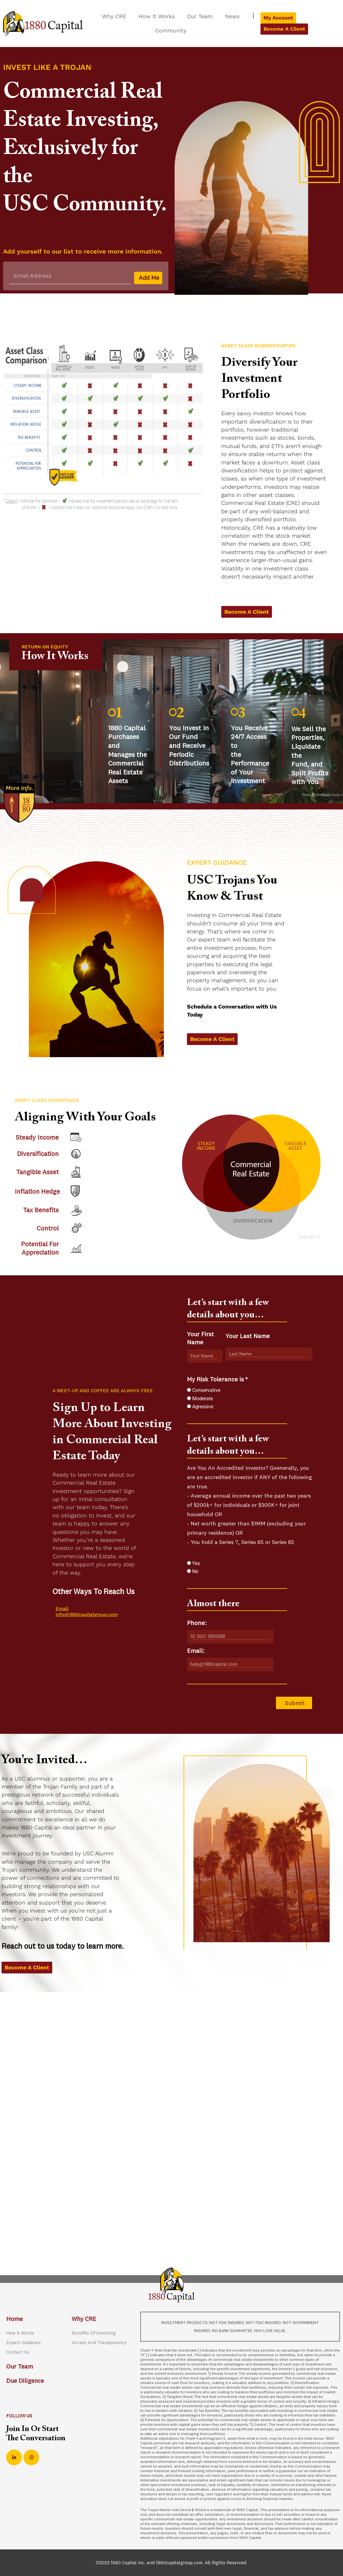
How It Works (156, 16)
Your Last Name (248, 1338)
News (232, 16)
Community (170, 30)
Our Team (200, 16)
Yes (196, 1565)
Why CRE (114, 16)
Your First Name (200, 1340)
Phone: (197, 1625)
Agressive (202, 1409)
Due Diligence (25, 2381)
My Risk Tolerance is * (217, 1381)
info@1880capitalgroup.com (87, 1616)
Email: (196, 1653)
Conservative (206, 1392)
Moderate (202, 1401)
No (195, 1573)
